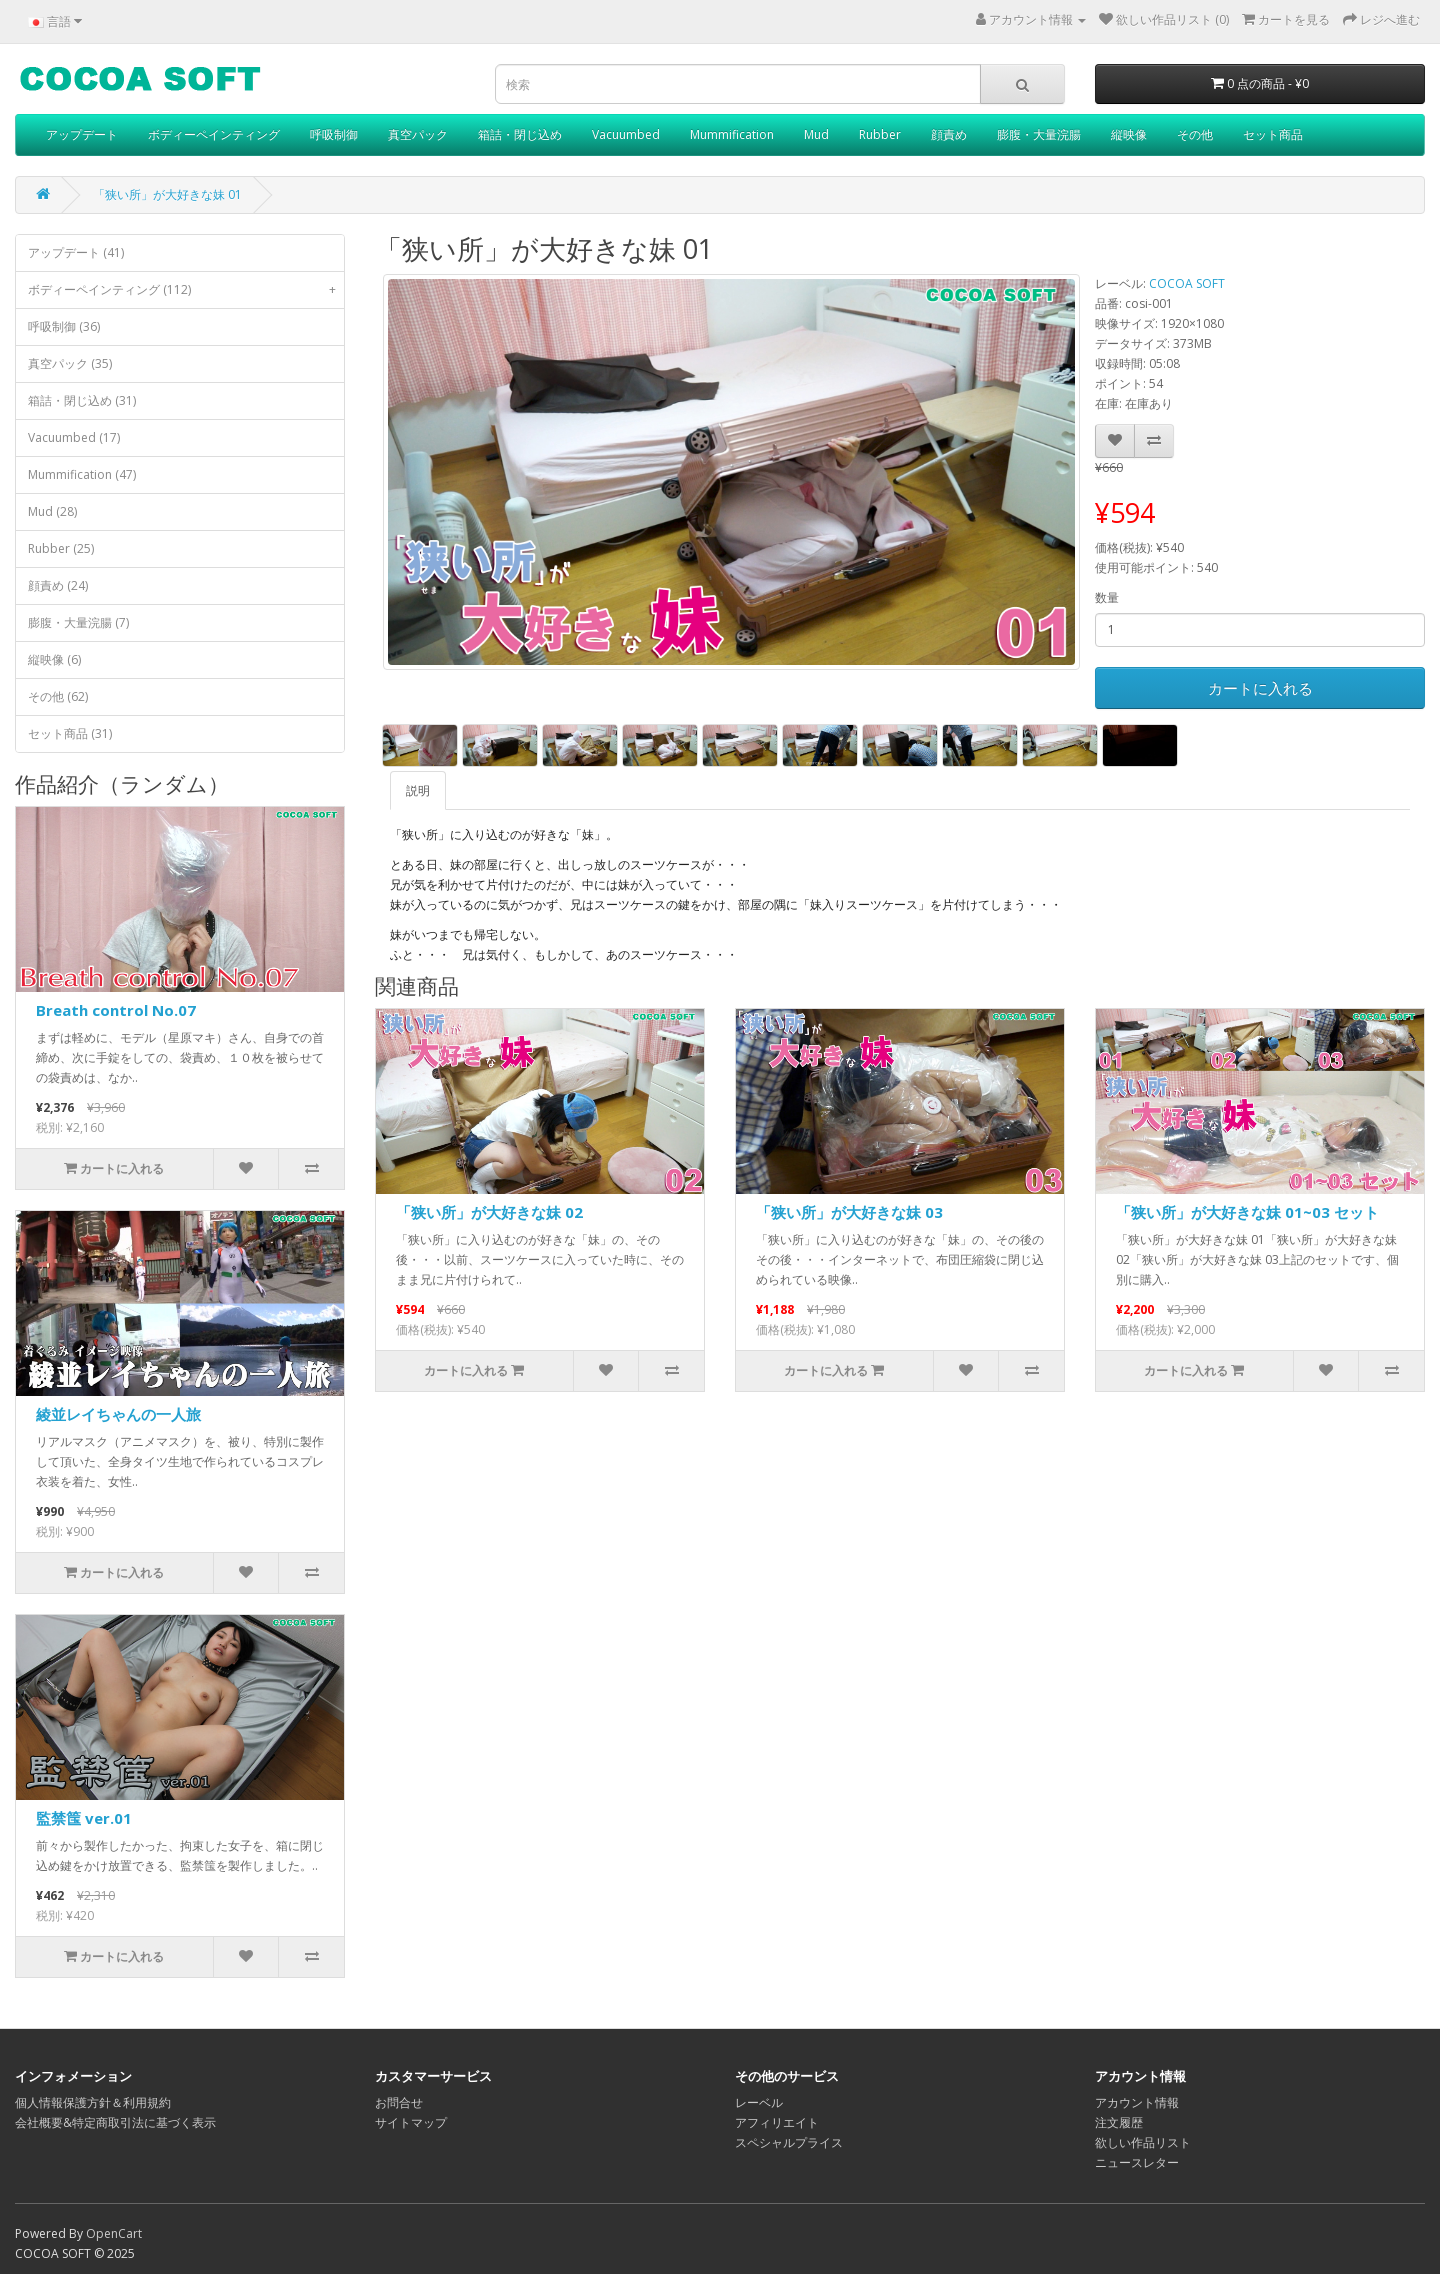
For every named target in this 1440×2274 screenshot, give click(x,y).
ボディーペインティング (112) (186, 290)
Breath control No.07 (116, 1010)
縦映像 (1129, 134)
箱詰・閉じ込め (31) (82, 400)
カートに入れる (1260, 688)
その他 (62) (58, 696)
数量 (1107, 597)
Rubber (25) (61, 548)
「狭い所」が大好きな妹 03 (849, 1212)
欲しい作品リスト (1143, 2142)
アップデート (82, 134)
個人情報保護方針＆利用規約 (93, 2102)
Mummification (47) (82, 474)
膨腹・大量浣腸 (1039, 134)
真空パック (418, 134)
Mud (816, 134)
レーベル (759, 2102)
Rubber (880, 134)
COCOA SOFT (1187, 283)
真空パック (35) (70, 363)
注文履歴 (1119, 2122)
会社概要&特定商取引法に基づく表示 (115, 2122)
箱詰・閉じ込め (520, 134)
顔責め (949, 134)
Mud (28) (52, 511)
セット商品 (1273, 134)
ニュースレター (1137, 2162)
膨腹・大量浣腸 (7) (78, 622)
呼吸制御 (334, 134)
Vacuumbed (626, 134)
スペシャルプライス (789, 2142)
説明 (418, 790)
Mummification (732, 134)
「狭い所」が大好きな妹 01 (167, 194)
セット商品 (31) (70, 733)
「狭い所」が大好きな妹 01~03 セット (1247, 1212)
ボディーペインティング (214, 134)
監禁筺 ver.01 (84, 1818)
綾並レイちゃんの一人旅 (118, 1414)
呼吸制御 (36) (64, 326)
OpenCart (114, 2233)
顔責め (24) (58, 585)
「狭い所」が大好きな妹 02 (489, 1212)
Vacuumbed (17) (74, 437)
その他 (1195, 134)
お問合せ (399, 2102)
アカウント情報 (1137, 2102)
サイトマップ (411, 2122)
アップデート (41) (76, 252)
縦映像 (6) (54, 659)
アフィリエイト (777, 2122)
